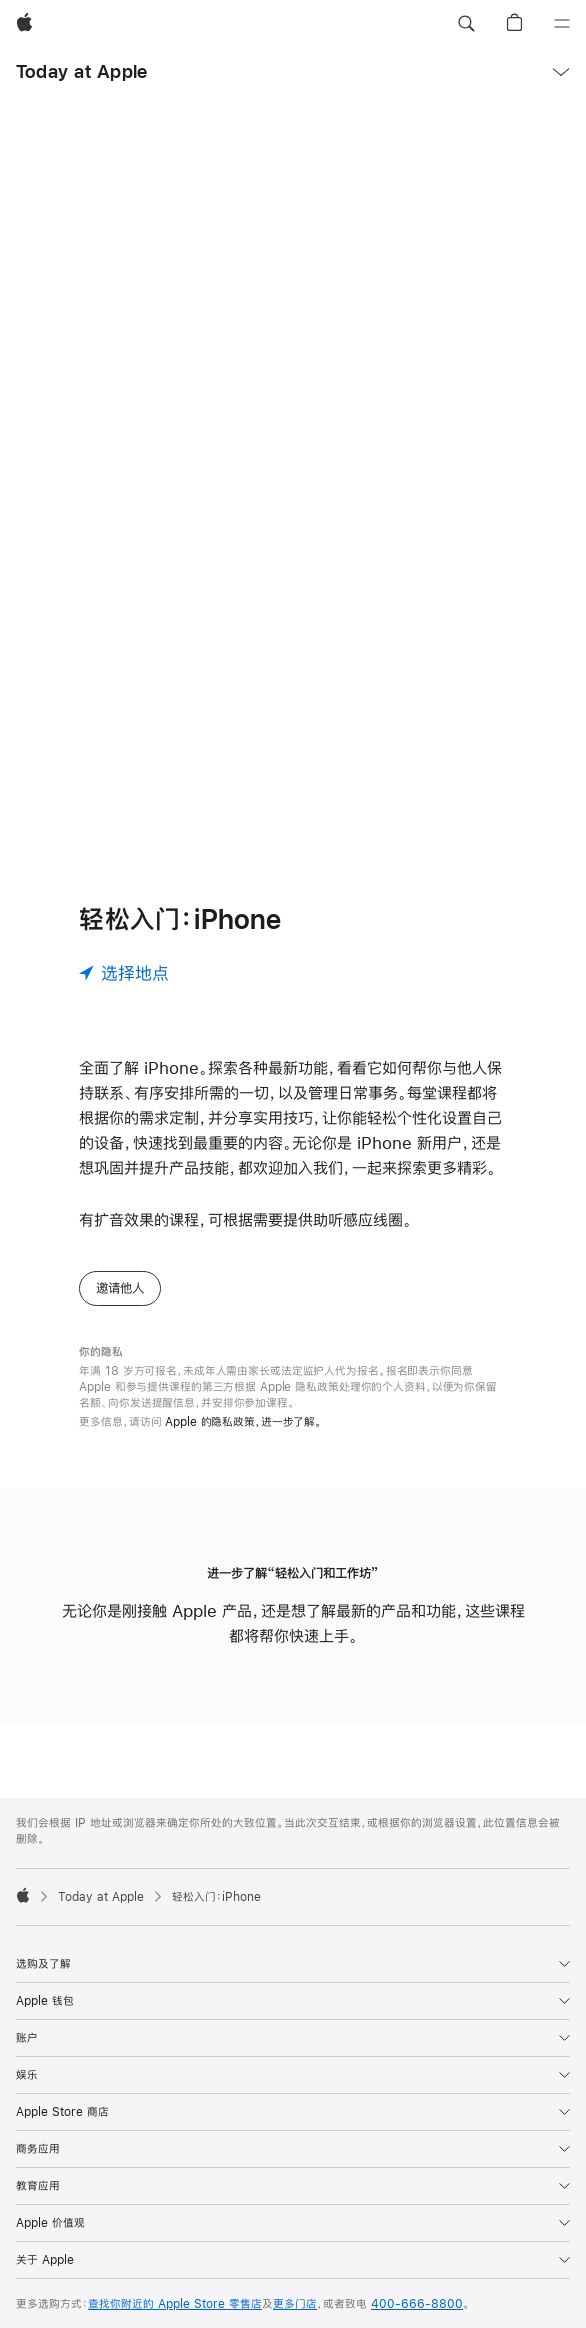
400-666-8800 (417, 2304)
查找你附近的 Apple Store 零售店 (175, 2304)
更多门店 (295, 2304)
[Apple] (24, 24)
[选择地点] (124, 973)
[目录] (562, 24)
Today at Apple (81, 71)
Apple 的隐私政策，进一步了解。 (243, 1422)
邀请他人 (120, 1288)
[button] (466, 24)
